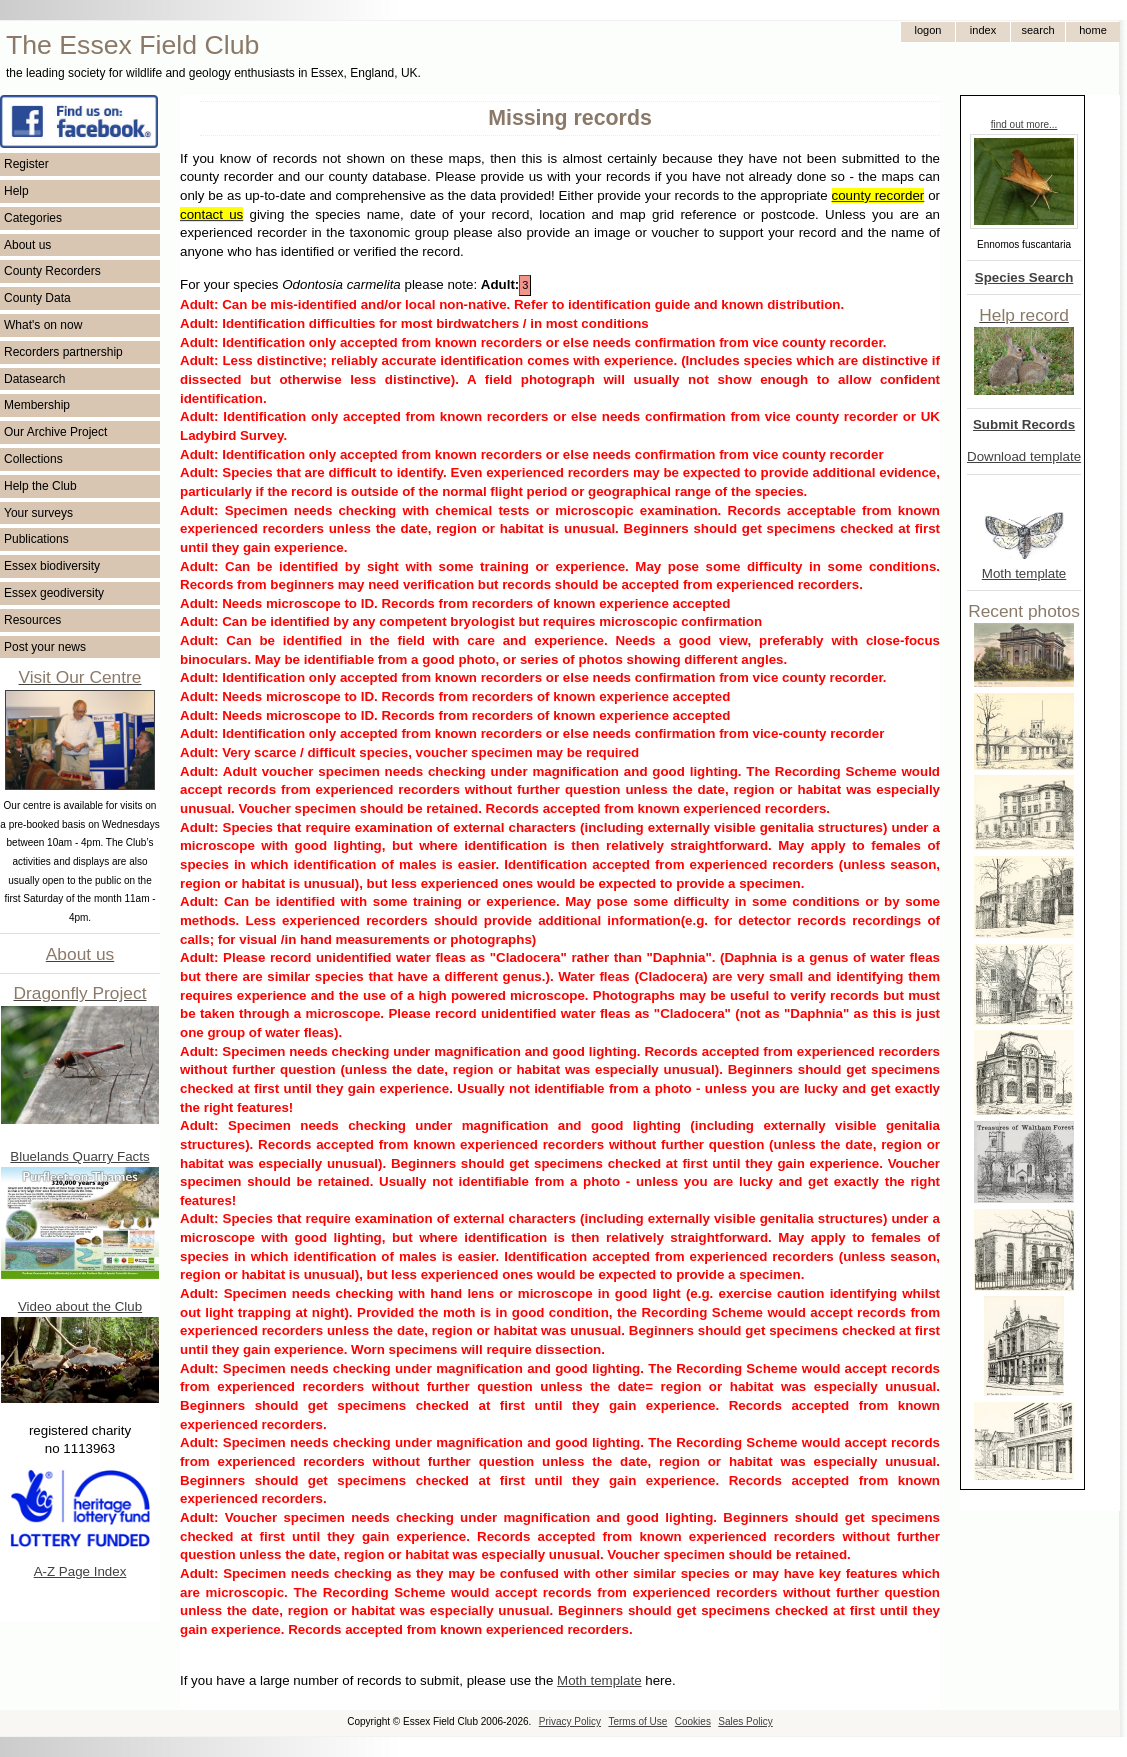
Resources (32, 620)
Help (16, 191)
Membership (37, 405)
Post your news (45, 647)
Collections (33, 459)
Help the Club (40, 486)
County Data (37, 298)
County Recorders (52, 271)
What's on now (43, 325)
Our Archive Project (55, 432)
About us (27, 245)
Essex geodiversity (54, 593)
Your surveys (38, 513)
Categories (33, 218)
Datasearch (34, 379)
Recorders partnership (63, 352)
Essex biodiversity (52, 566)
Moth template (1024, 573)
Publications (36, 539)
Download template (1024, 456)
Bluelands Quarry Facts (79, 1156)
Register (26, 164)
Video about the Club (80, 1306)
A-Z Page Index (80, 1571)
